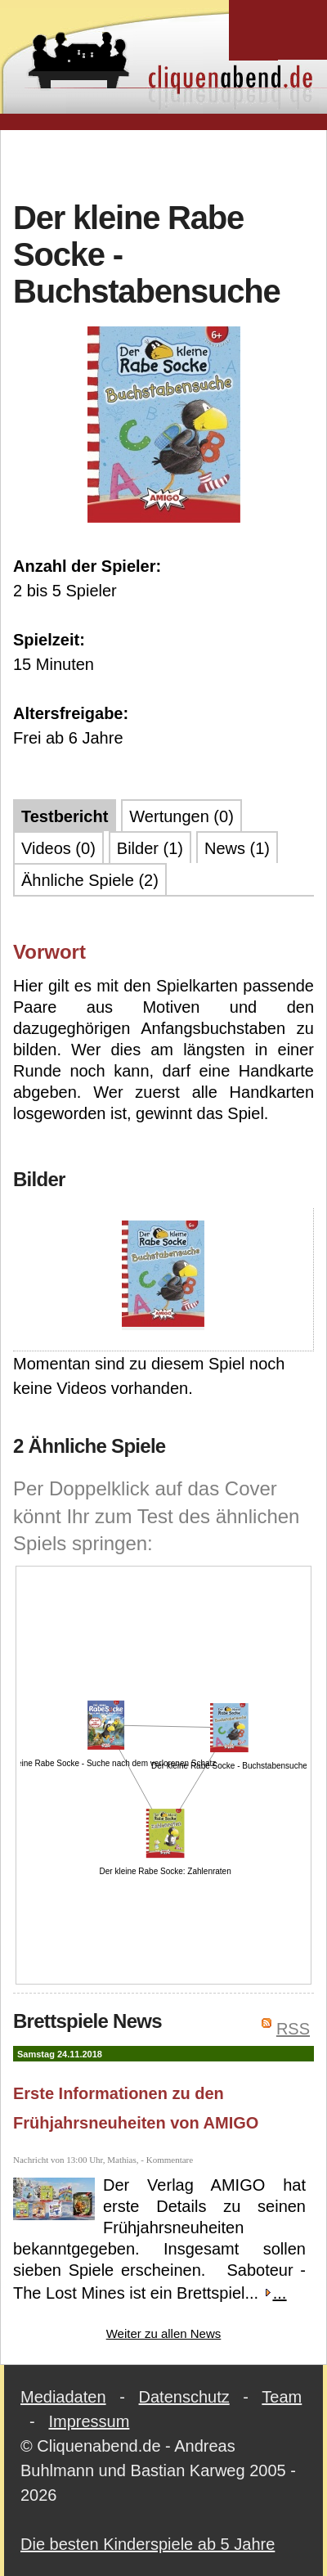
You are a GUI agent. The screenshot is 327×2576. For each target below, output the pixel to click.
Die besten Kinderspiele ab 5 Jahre (147, 2544)
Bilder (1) (150, 848)
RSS (293, 2029)
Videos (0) (58, 848)
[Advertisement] (169, 162)
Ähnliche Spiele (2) (90, 880)
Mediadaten (63, 2397)
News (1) (237, 848)
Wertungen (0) (181, 816)
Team (282, 2397)
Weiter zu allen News (164, 2333)
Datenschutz (184, 2397)
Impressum (88, 2421)
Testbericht (64, 816)
